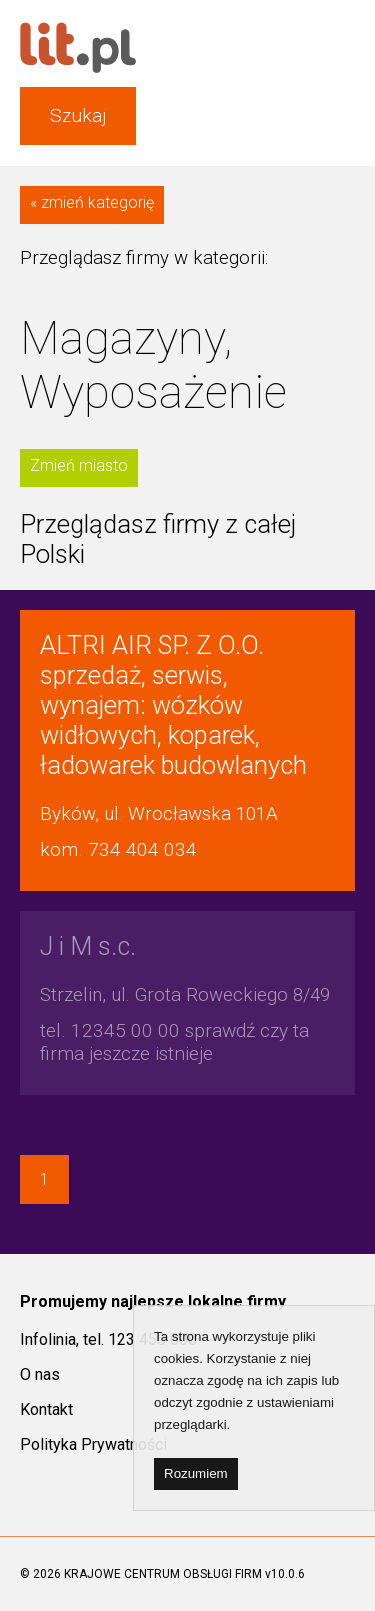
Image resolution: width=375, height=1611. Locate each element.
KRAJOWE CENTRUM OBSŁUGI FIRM (163, 1574)
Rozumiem (196, 1473)
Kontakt (46, 1409)
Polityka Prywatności (93, 1444)
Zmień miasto (79, 465)
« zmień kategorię (92, 202)
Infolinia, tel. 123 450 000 (108, 1339)
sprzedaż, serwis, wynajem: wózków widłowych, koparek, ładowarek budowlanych (173, 705)
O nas (40, 1374)
